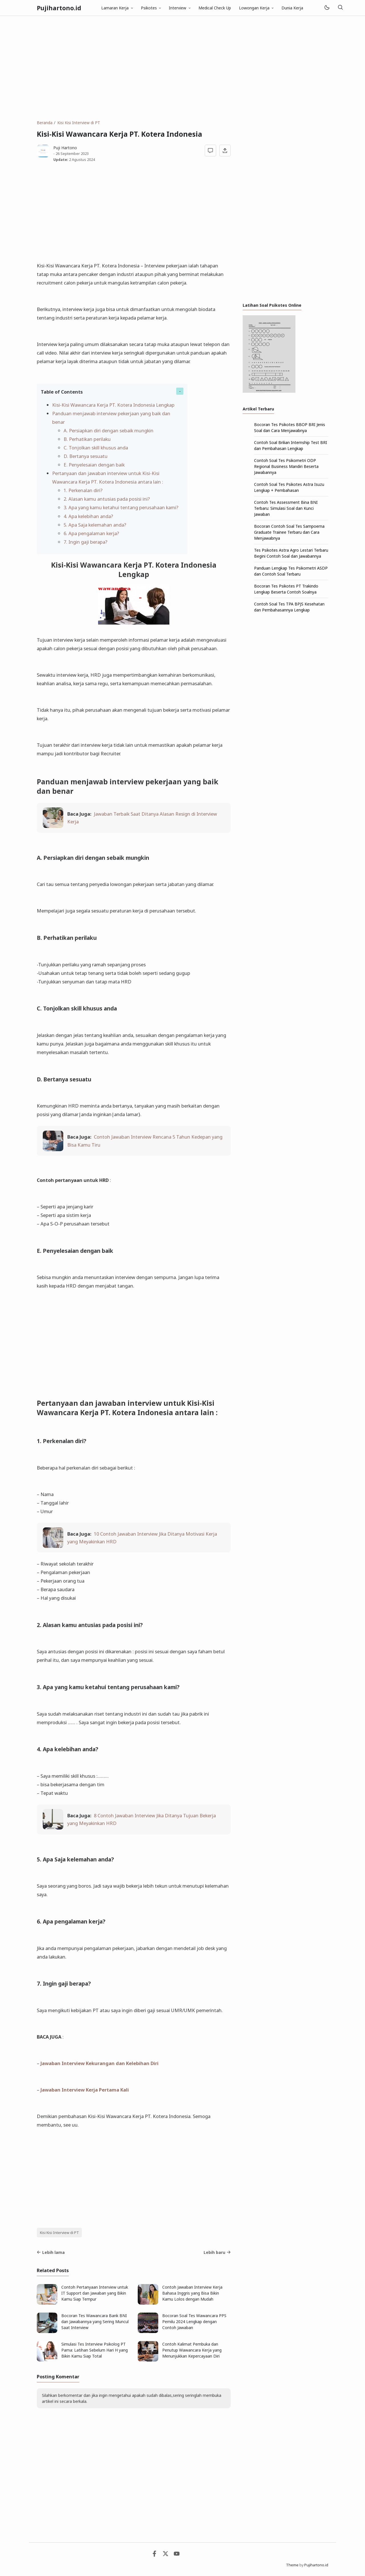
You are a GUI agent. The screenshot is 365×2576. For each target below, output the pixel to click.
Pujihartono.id (59, 8)
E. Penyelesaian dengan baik (94, 464)
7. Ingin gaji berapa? (86, 542)
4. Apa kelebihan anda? (88, 516)
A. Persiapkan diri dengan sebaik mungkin (108, 430)
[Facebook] (154, 2555)
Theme (292, 2565)
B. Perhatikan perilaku (87, 439)
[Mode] (326, 7)
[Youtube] (177, 2555)
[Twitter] (166, 2555)
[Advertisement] (182, 68)
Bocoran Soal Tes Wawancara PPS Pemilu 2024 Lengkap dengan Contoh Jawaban (194, 2321)
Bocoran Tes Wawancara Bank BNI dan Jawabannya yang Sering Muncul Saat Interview (95, 2321)
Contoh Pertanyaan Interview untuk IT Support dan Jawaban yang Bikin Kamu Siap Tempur (94, 2293)
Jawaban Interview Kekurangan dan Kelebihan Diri (99, 2063)
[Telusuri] (340, 8)
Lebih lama (51, 2252)
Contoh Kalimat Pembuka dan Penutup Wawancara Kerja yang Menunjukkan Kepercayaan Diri (192, 2350)
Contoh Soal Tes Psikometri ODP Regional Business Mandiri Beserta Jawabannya (286, 466)
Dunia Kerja (292, 8)
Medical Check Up (214, 8)
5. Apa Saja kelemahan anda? (95, 524)
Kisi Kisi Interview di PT (59, 2232)
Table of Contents (62, 391)
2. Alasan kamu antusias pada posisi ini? (107, 499)
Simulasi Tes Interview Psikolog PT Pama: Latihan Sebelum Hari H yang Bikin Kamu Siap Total (94, 2350)
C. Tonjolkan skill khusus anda (96, 447)
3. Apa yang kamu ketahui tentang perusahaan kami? (121, 507)
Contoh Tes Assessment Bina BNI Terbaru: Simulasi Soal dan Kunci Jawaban (286, 508)
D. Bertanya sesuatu (86, 456)
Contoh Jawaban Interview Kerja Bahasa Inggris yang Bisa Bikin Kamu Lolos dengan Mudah (192, 2293)
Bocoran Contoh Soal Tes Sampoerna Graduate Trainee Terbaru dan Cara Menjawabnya (289, 532)
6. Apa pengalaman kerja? (91, 533)
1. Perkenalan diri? (83, 490)
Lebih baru (217, 2252)
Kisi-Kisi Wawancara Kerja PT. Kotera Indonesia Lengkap (113, 405)
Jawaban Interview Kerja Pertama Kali (84, 2089)
